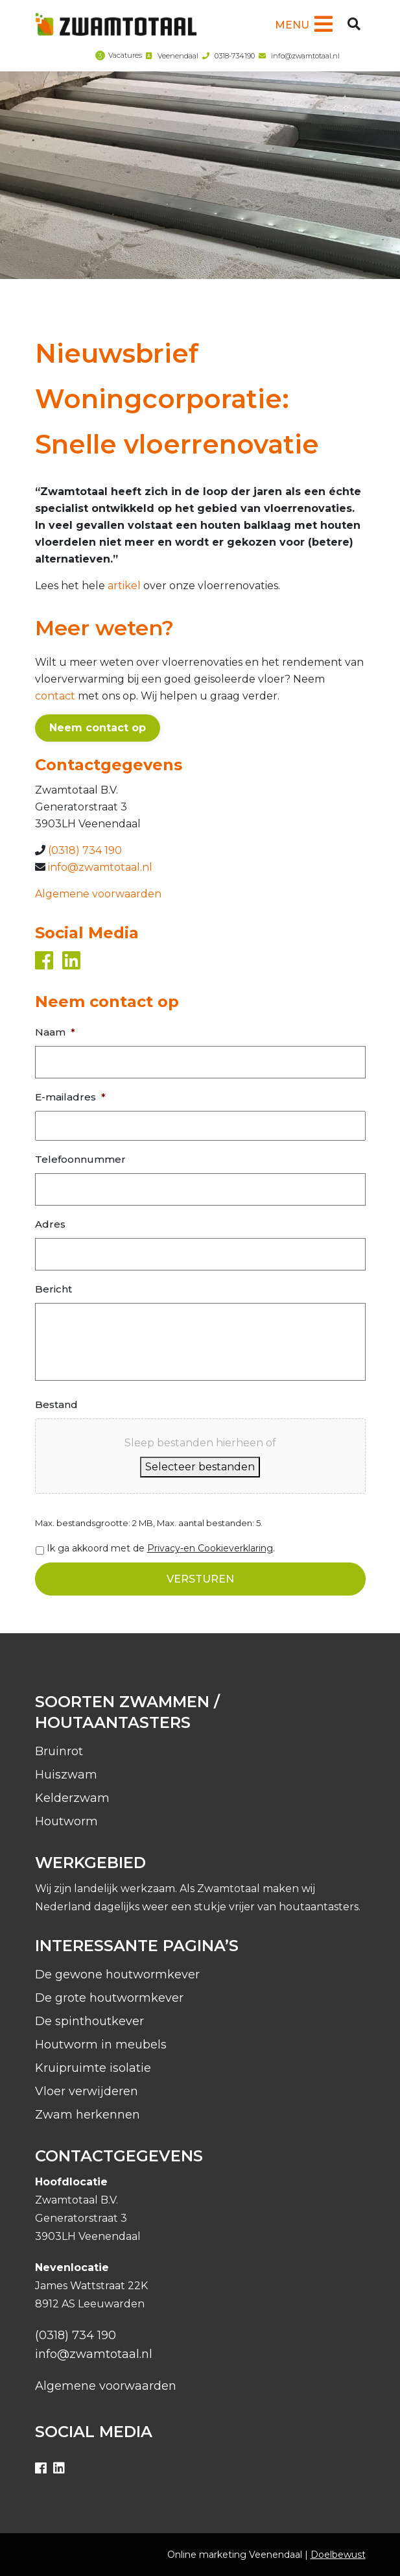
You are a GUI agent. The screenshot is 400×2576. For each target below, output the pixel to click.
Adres (50, 1224)
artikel (124, 585)
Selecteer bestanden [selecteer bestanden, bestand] (200, 1467)
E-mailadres (70, 1097)
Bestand (56, 1404)
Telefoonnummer (80, 1159)
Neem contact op (97, 728)
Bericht (53, 1289)
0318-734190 (235, 55)
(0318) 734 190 (85, 850)
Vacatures (125, 55)
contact (55, 696)
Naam (55, 1032)
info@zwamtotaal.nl (305, 55)
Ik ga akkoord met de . (161, 1548)
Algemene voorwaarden (98, 894)
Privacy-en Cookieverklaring (210, 1548)
